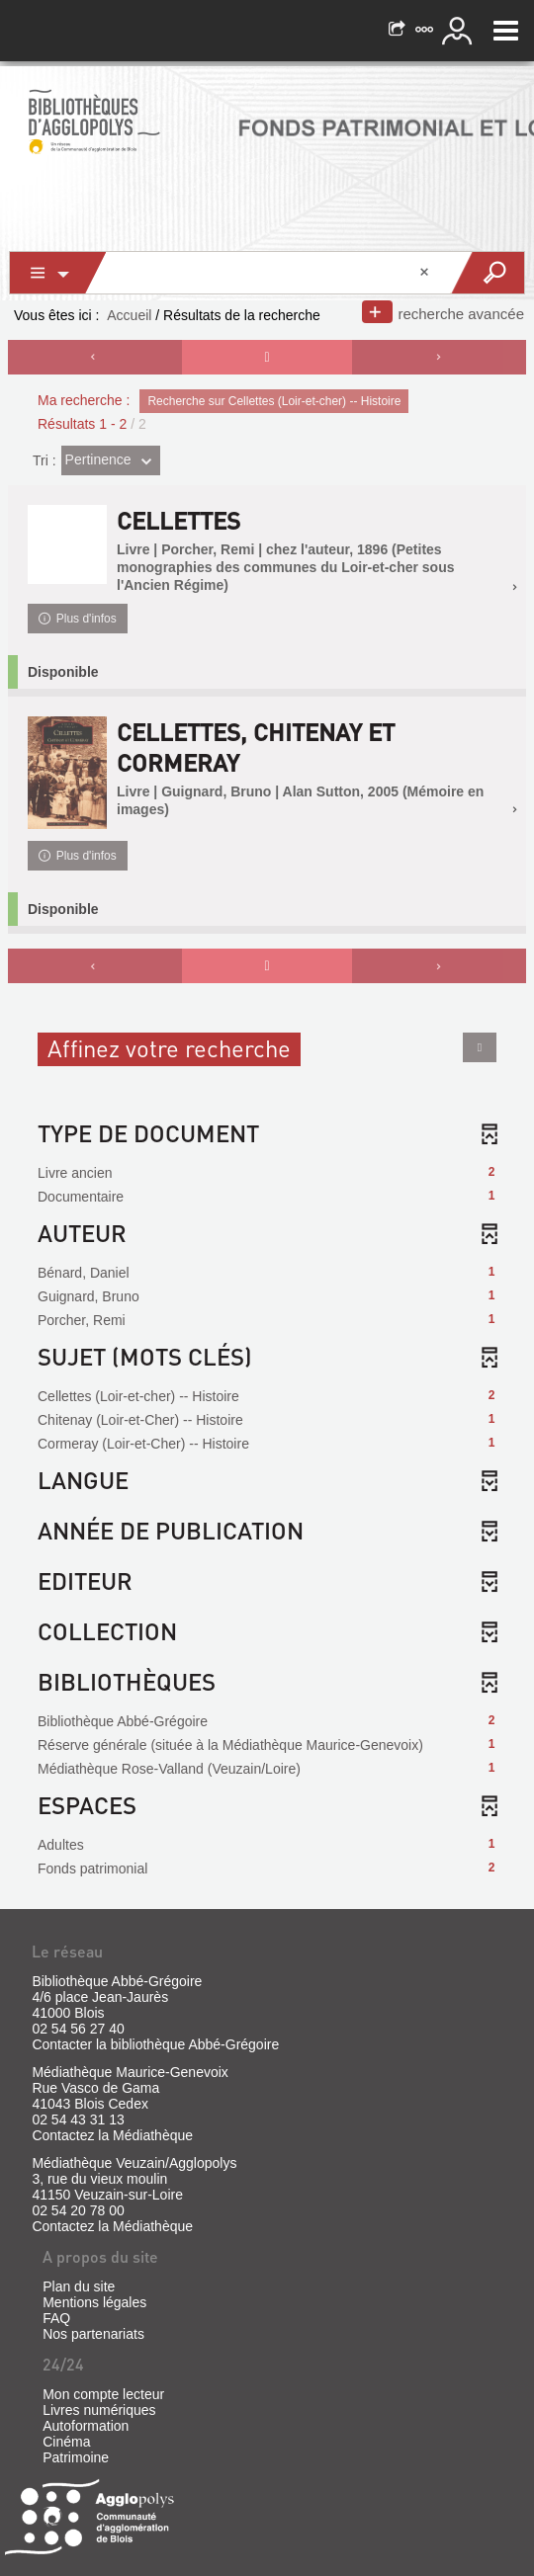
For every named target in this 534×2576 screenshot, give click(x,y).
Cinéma (66, 2442)
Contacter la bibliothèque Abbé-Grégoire (155, 2044)
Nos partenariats (93, 2334)
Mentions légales (94, 2302)
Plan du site (79, 2286)
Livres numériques (99, 2410)
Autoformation (86, 2426)
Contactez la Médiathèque (112, 2135)
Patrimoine (76, 2457)
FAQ (56, 2318)
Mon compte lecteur (103, 2394)
